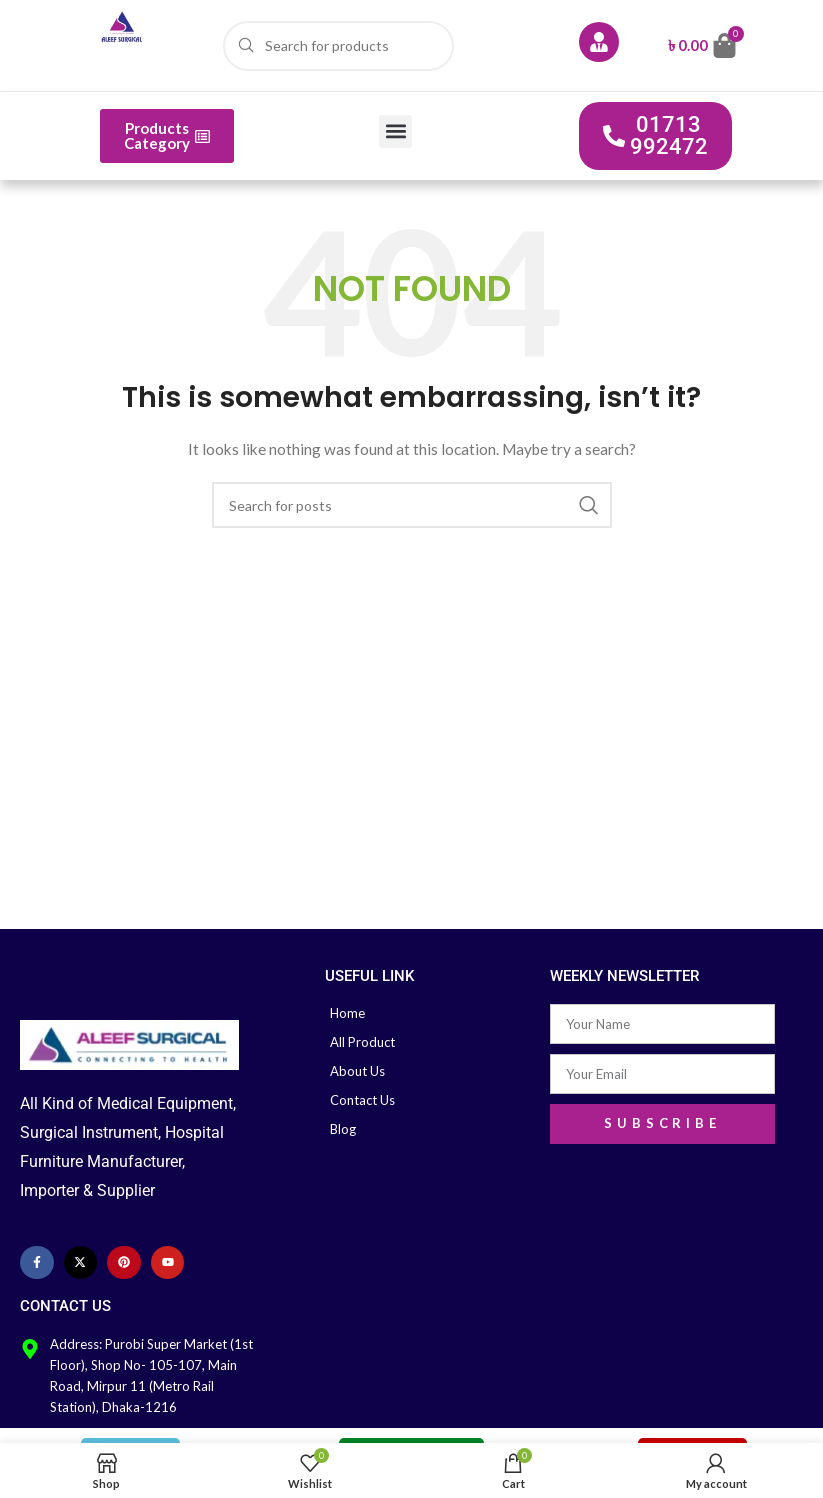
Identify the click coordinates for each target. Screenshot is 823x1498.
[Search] (338, 46)
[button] (395, 131)
